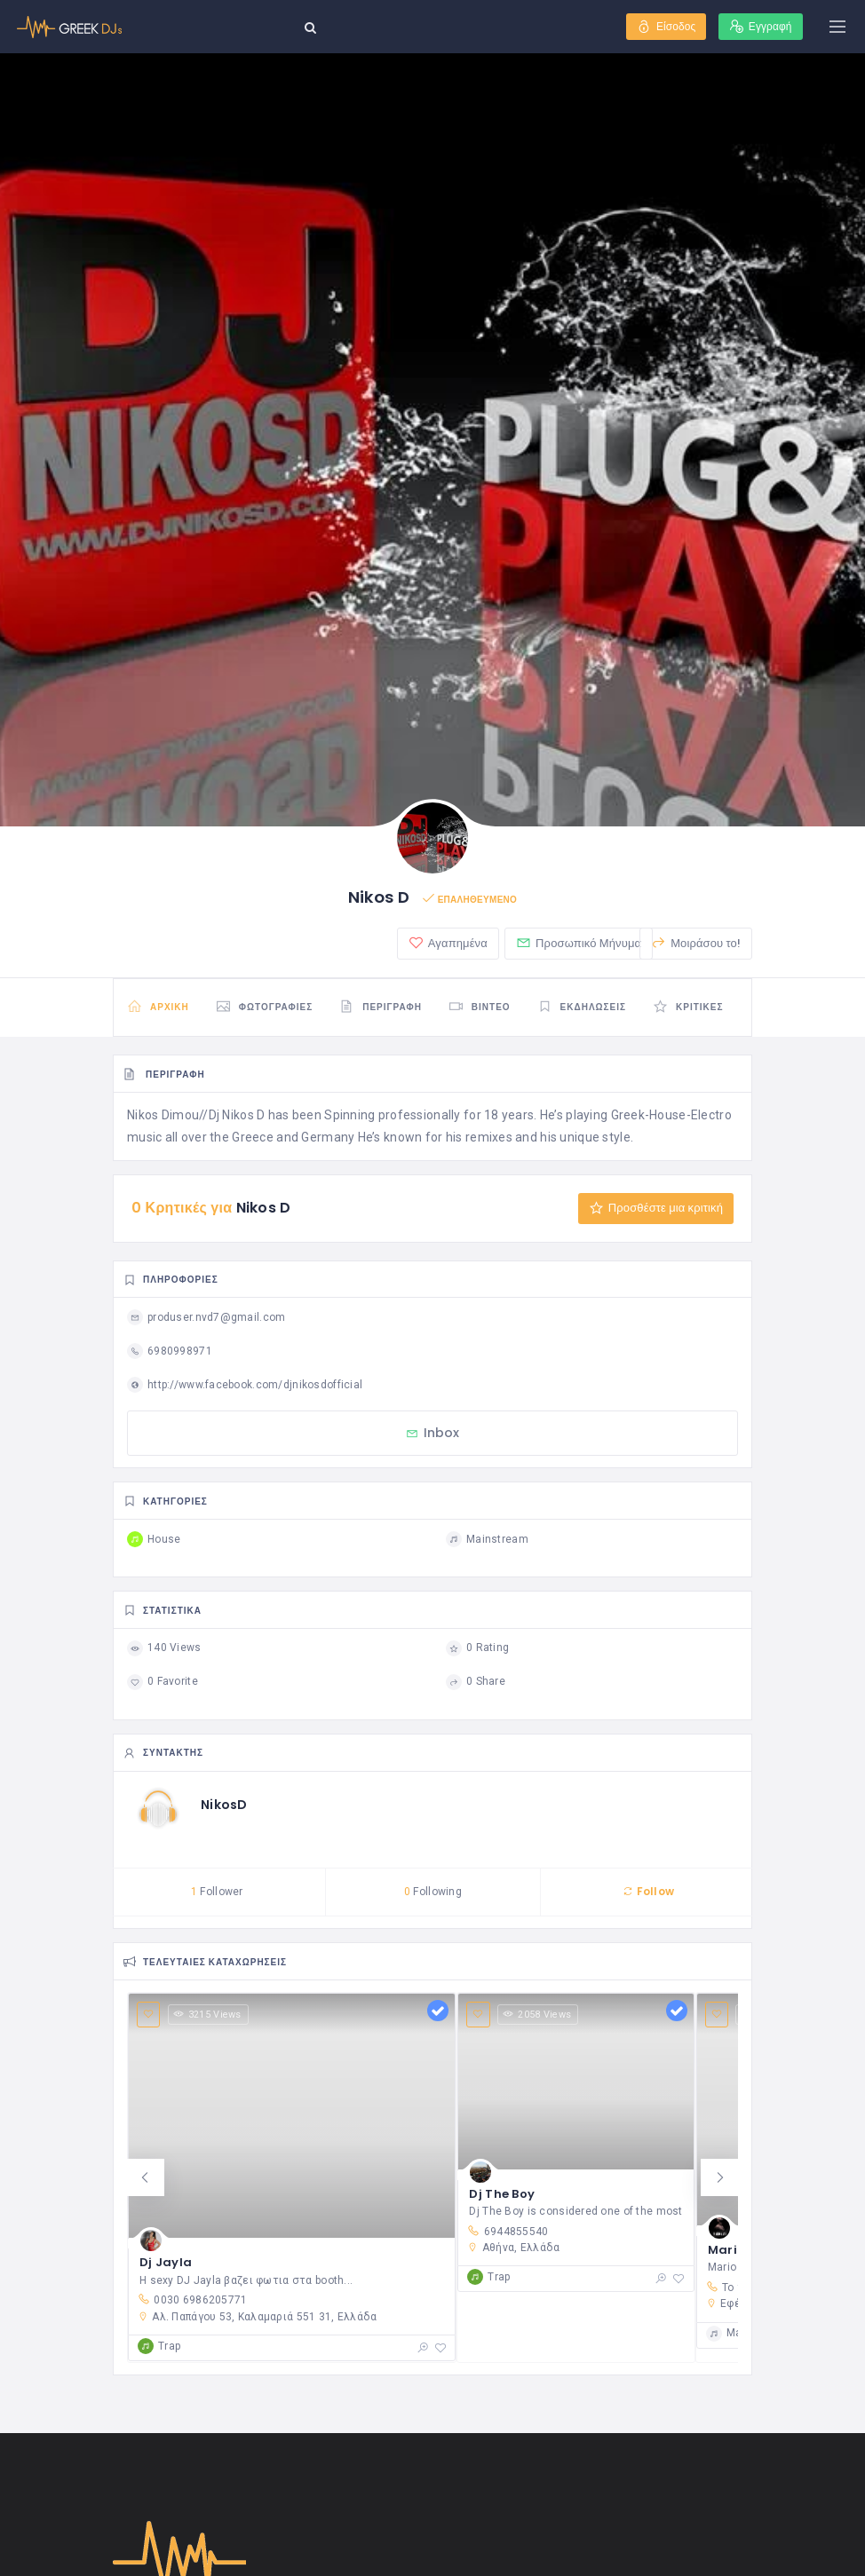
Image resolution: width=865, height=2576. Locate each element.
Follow (648, 1892)
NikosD (224, 1805)
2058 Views (537, 2016)
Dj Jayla (165, 2264)
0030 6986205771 (192, 2302)
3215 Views (207, 2016)
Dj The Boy (502, 2196)
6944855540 (507, 2233)
